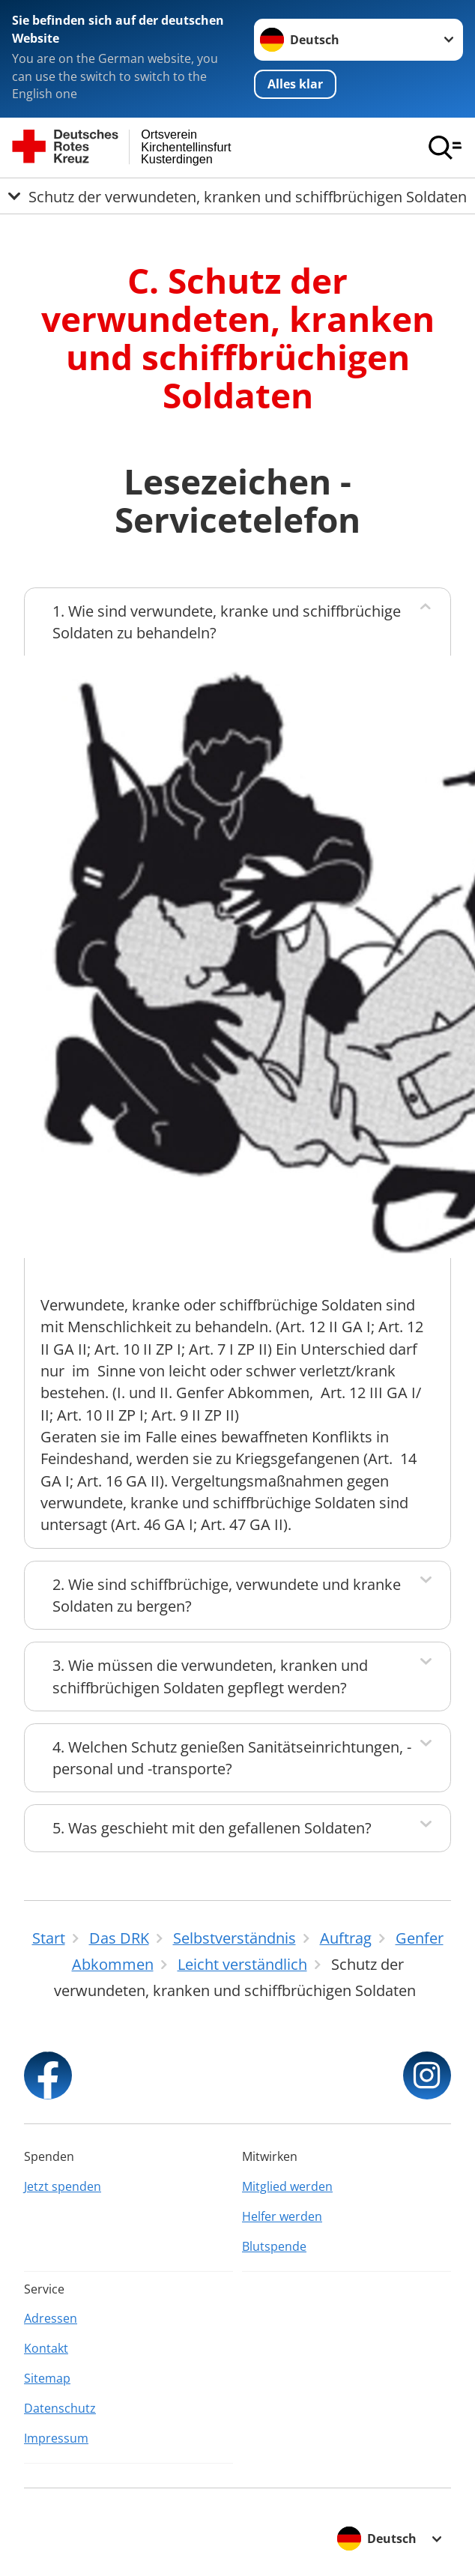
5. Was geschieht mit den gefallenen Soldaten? (212, 1828)
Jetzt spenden (62, 2186)
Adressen (50, 2318)
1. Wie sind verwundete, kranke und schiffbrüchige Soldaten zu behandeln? (226, 622)
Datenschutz (60, 2408)
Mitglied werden (287, 2186)
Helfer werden (282, 2216)
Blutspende (274, 2246)
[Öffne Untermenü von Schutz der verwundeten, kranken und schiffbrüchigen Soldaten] (237, 196)
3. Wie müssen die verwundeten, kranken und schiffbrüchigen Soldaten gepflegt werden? (210, 1676)
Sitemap (47, 2378)
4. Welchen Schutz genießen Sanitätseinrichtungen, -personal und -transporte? (231, 1758)
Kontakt (46, 2348)
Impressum (56, 2438)
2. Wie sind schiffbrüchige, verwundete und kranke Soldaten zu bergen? (226, 1595)
